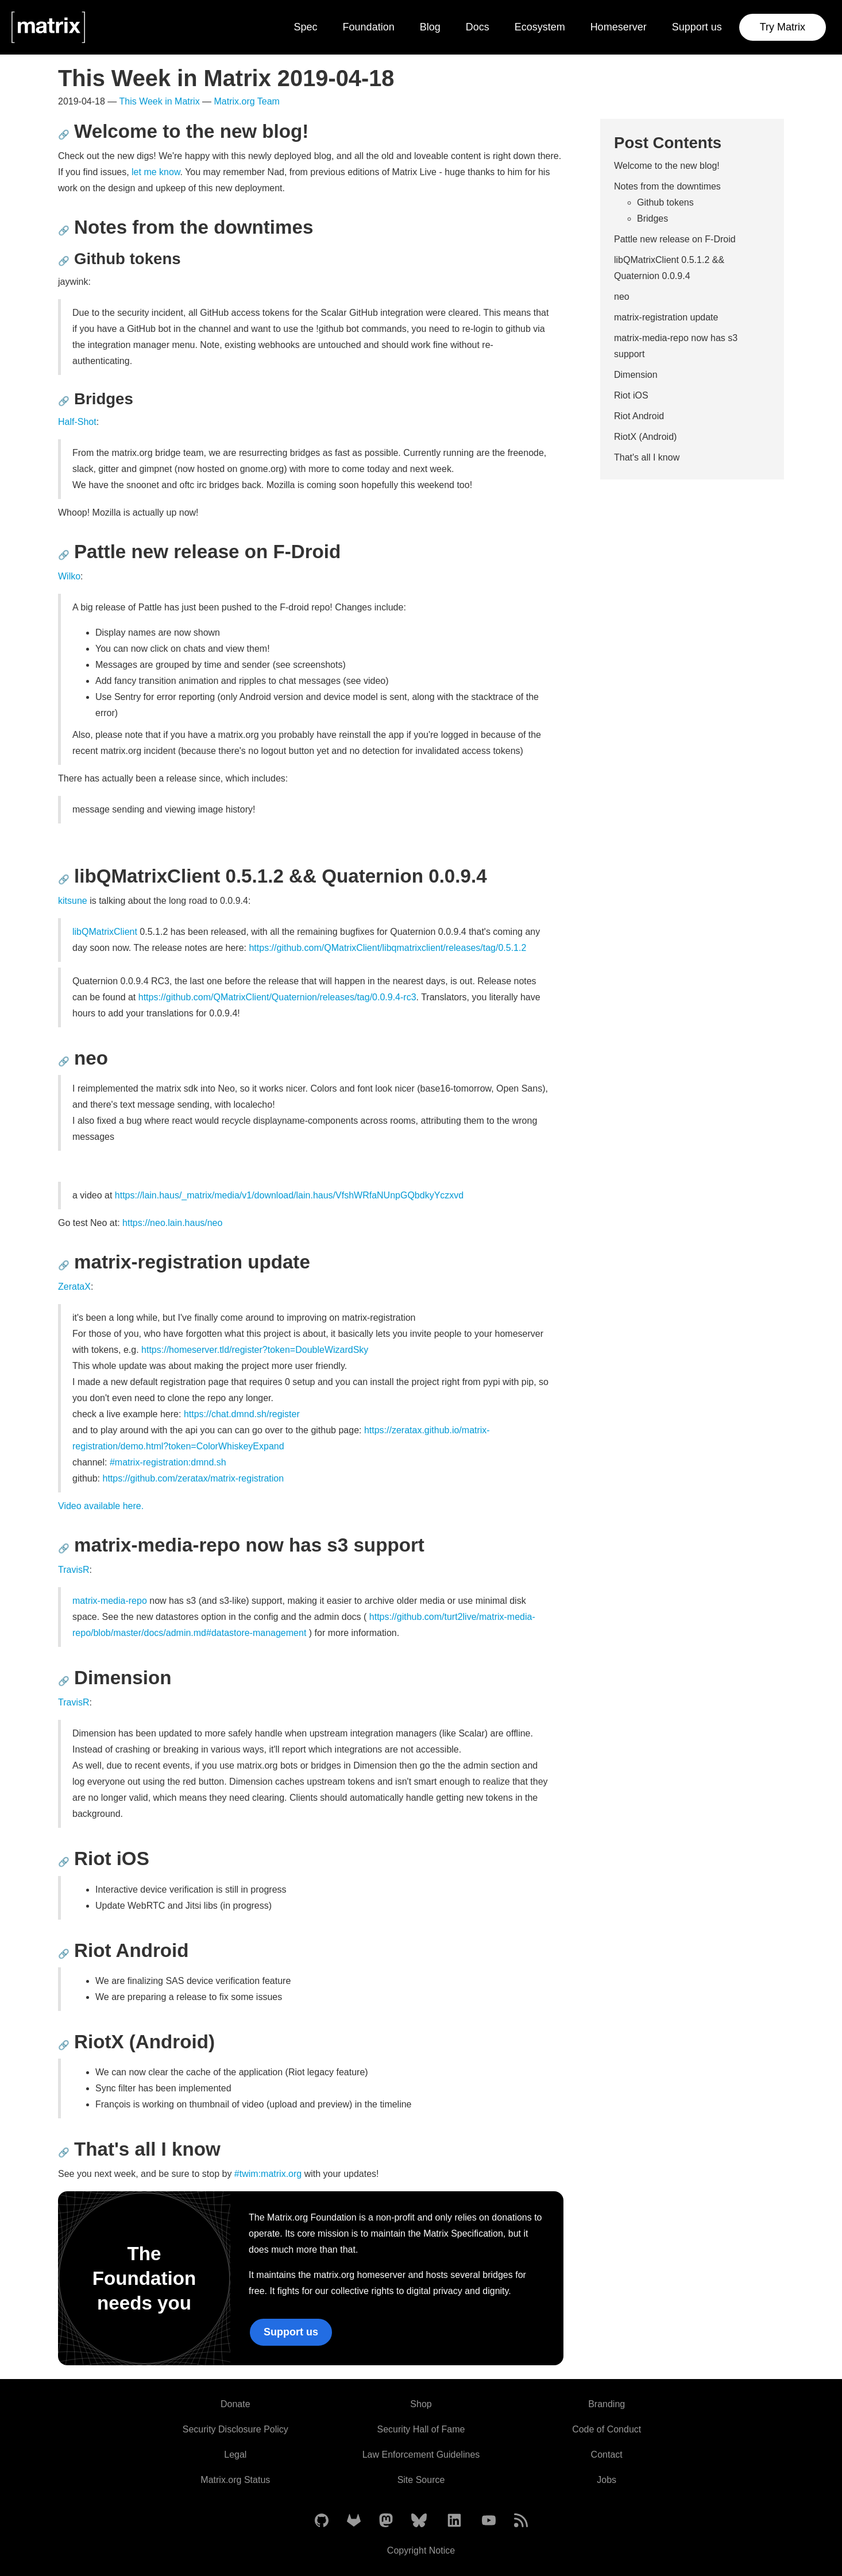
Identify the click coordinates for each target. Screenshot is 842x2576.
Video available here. (101, 1506)
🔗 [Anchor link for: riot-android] (63, 1954)
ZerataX (74, 1286)
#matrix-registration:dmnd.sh (168, 1462)
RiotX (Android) (645, 437)
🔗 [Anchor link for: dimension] (63, 1681)
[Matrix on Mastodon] (386, 2521)
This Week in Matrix (159, 101)
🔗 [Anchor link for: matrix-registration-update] (63, 1265)
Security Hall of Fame (421, 2429)
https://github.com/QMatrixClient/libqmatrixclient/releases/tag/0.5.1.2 (387, 948)
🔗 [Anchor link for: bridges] (63, 401)
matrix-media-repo (109, 1601)
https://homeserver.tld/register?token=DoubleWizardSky (254, 1350)
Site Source (421, 2480)
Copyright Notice (421, 2550)
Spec (306, 27)
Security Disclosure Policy (235, 2429)
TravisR (74, 1570)
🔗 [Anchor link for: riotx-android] (63, 2045)
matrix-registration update (666, 317)
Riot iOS (631, 395)
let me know (156, 172)
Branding (606, 2404)
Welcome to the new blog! (667, 166)
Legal (235, 2454)
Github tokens (665, 202)
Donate (235, 2404)
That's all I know (646, 457)
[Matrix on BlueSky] (419, 2521)
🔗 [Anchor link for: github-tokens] (63, 261)
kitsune (72, 901)
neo (621, 296)
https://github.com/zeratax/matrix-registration (193, 1478)
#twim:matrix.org (268, 2174)
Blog (430, 27)
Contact (607, 2454)
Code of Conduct (606, 2429)
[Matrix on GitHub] (322, 2521)
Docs (477, 27)
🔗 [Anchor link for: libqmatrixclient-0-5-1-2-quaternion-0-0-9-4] (63, 879)
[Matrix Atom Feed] (521, 2521)
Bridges (652, 218)
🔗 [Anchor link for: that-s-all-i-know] (63, 2152)
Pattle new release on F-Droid (675, 239)
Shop (420, 2404)
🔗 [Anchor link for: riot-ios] (63, 1862)
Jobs (606, 2480)
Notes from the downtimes (667, 186)
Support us (697, 27)
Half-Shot (77, 422)
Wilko (69, 576)
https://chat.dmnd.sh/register (242, 1414)
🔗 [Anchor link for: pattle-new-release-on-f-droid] (63, 555)
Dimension (636, 375)
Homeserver (618, 27)
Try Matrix (782, 27)
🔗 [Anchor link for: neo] (63, 1061)
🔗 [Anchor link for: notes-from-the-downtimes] (63, 230)
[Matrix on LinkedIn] (454, 2521)
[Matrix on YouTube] (489, 2521)
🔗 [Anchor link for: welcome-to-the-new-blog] (63, 135)
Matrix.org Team (247, 101)
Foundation (369, 27)
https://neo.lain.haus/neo (172, 1223)
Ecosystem (540, 27)
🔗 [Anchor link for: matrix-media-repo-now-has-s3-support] (63, 1548)
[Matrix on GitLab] (354, 2521)
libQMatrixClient (104, 932)
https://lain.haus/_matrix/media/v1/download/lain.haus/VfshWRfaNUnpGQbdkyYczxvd (289, 1195)
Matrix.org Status (235, 2480)
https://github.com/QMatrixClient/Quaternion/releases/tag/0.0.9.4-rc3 (277, 997)
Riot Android (639, 416)
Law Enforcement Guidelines (421, 2454)
